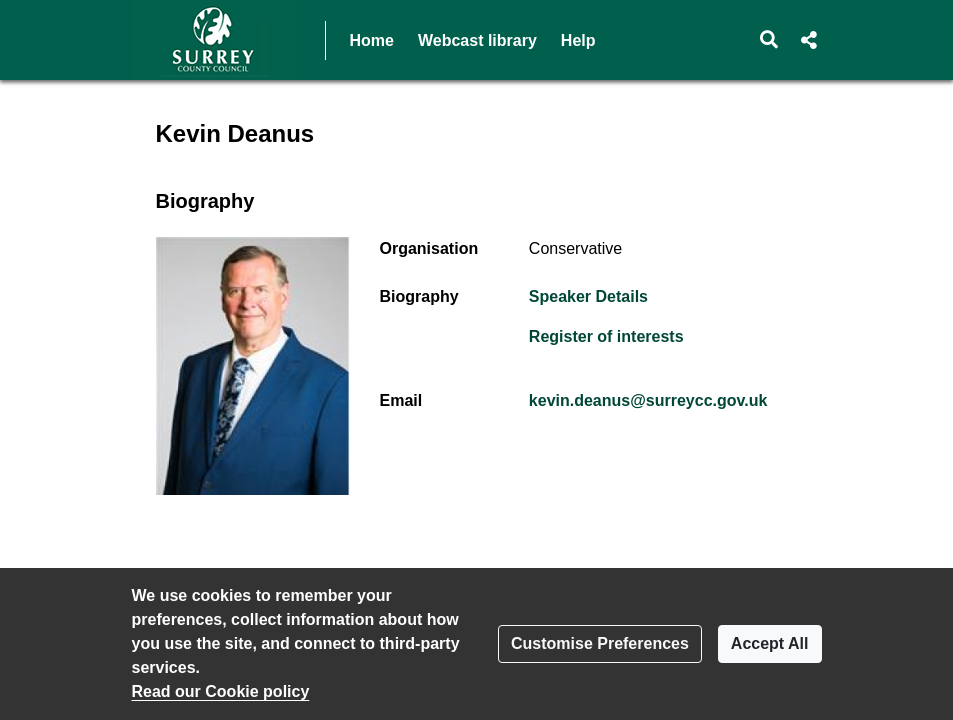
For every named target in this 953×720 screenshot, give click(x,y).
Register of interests (606, 336)
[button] (768, 40)
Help (578, 40)
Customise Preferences (600, 643)
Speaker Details (588, 296)
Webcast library (477, 40)
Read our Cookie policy (221, 691)
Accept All (770, 643)
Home (372, 40)
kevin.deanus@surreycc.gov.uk (648, 400)
